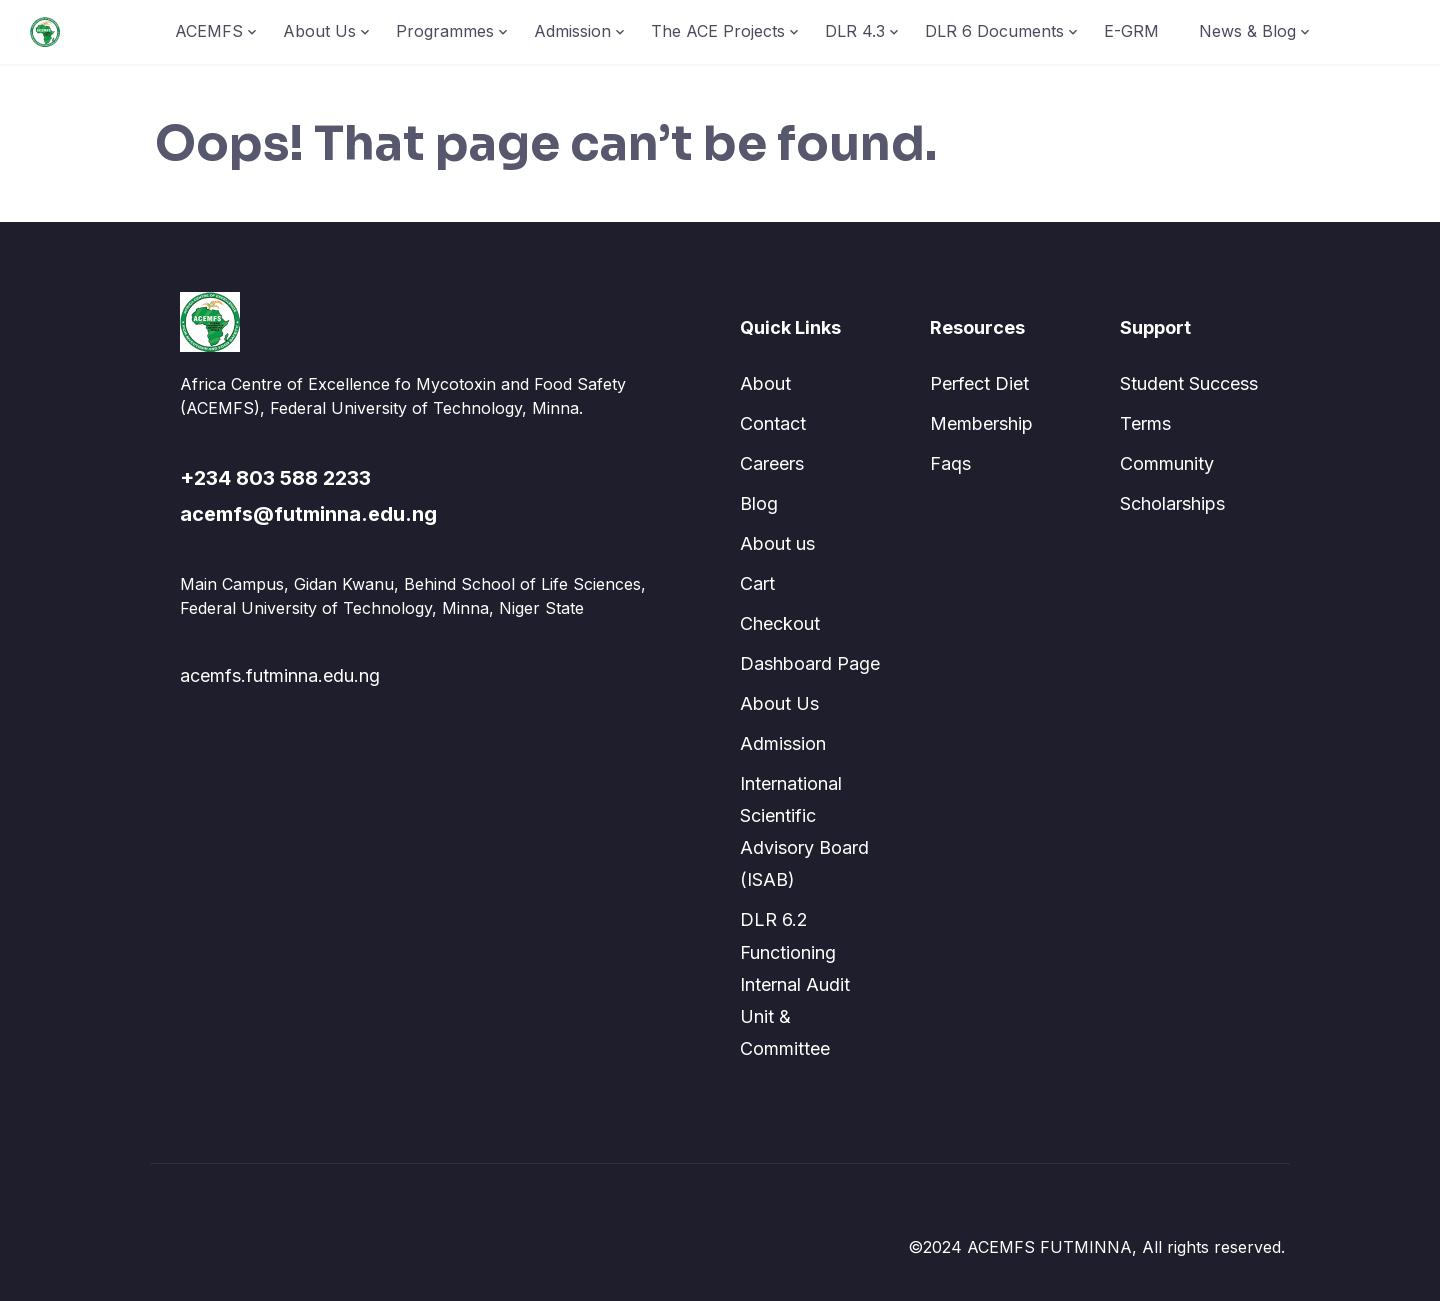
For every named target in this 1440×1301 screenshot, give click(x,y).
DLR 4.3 (855, 31)
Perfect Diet (979, 383)
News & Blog (1247, 31)
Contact (773, 423)
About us (777, 543)
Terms (1145, 423)
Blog (759, 503)
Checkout (780, 623)
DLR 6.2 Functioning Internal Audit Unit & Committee (795, 983)
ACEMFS (209, 31)
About (765, 383)
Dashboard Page (810, 663)
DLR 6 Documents (994, 31)
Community (1167, 463)
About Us (319, 31)
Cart (757, 583)
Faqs (950, 463)
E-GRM (1131, 31)
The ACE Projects (718, 31)
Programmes (445, 31)
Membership (981, 423)
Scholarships (1172, 503)
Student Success (1189, 383)
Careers (772, 463)
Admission (572, 31)
